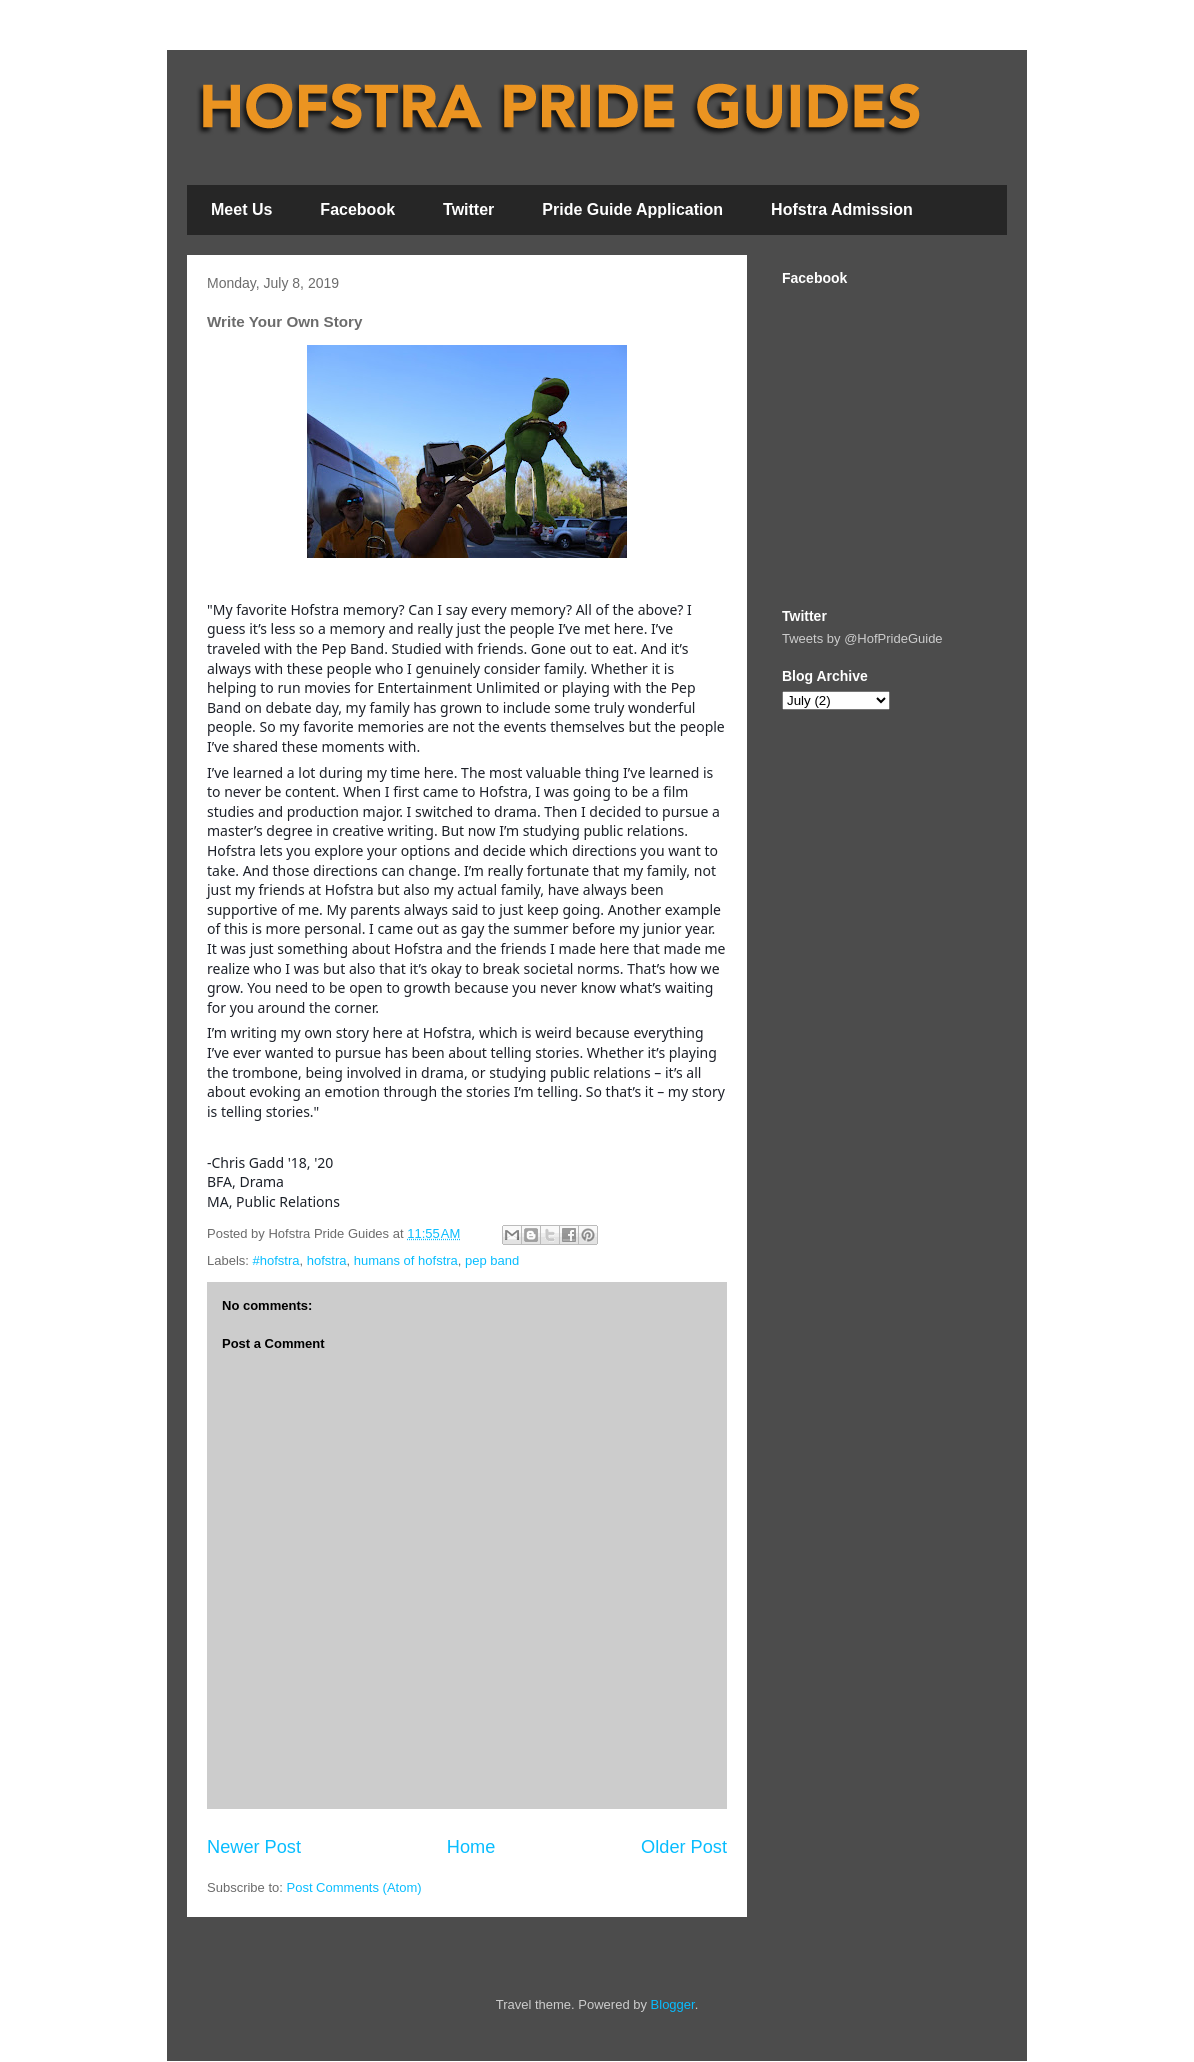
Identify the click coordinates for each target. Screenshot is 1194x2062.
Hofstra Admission (842, 209)
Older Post (684, 1847)
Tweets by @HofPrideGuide (862, 638)
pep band (492, 1260)
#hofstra (276, 1260)
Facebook (357, 209)
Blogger (673, 2004)
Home (471, 1847)
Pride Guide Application (632, 209)
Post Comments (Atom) (354, 1887)
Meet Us (241, 209)
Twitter (468, 209)
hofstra (327, 1260)
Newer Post (254, 1847)
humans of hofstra (406, 1260)
